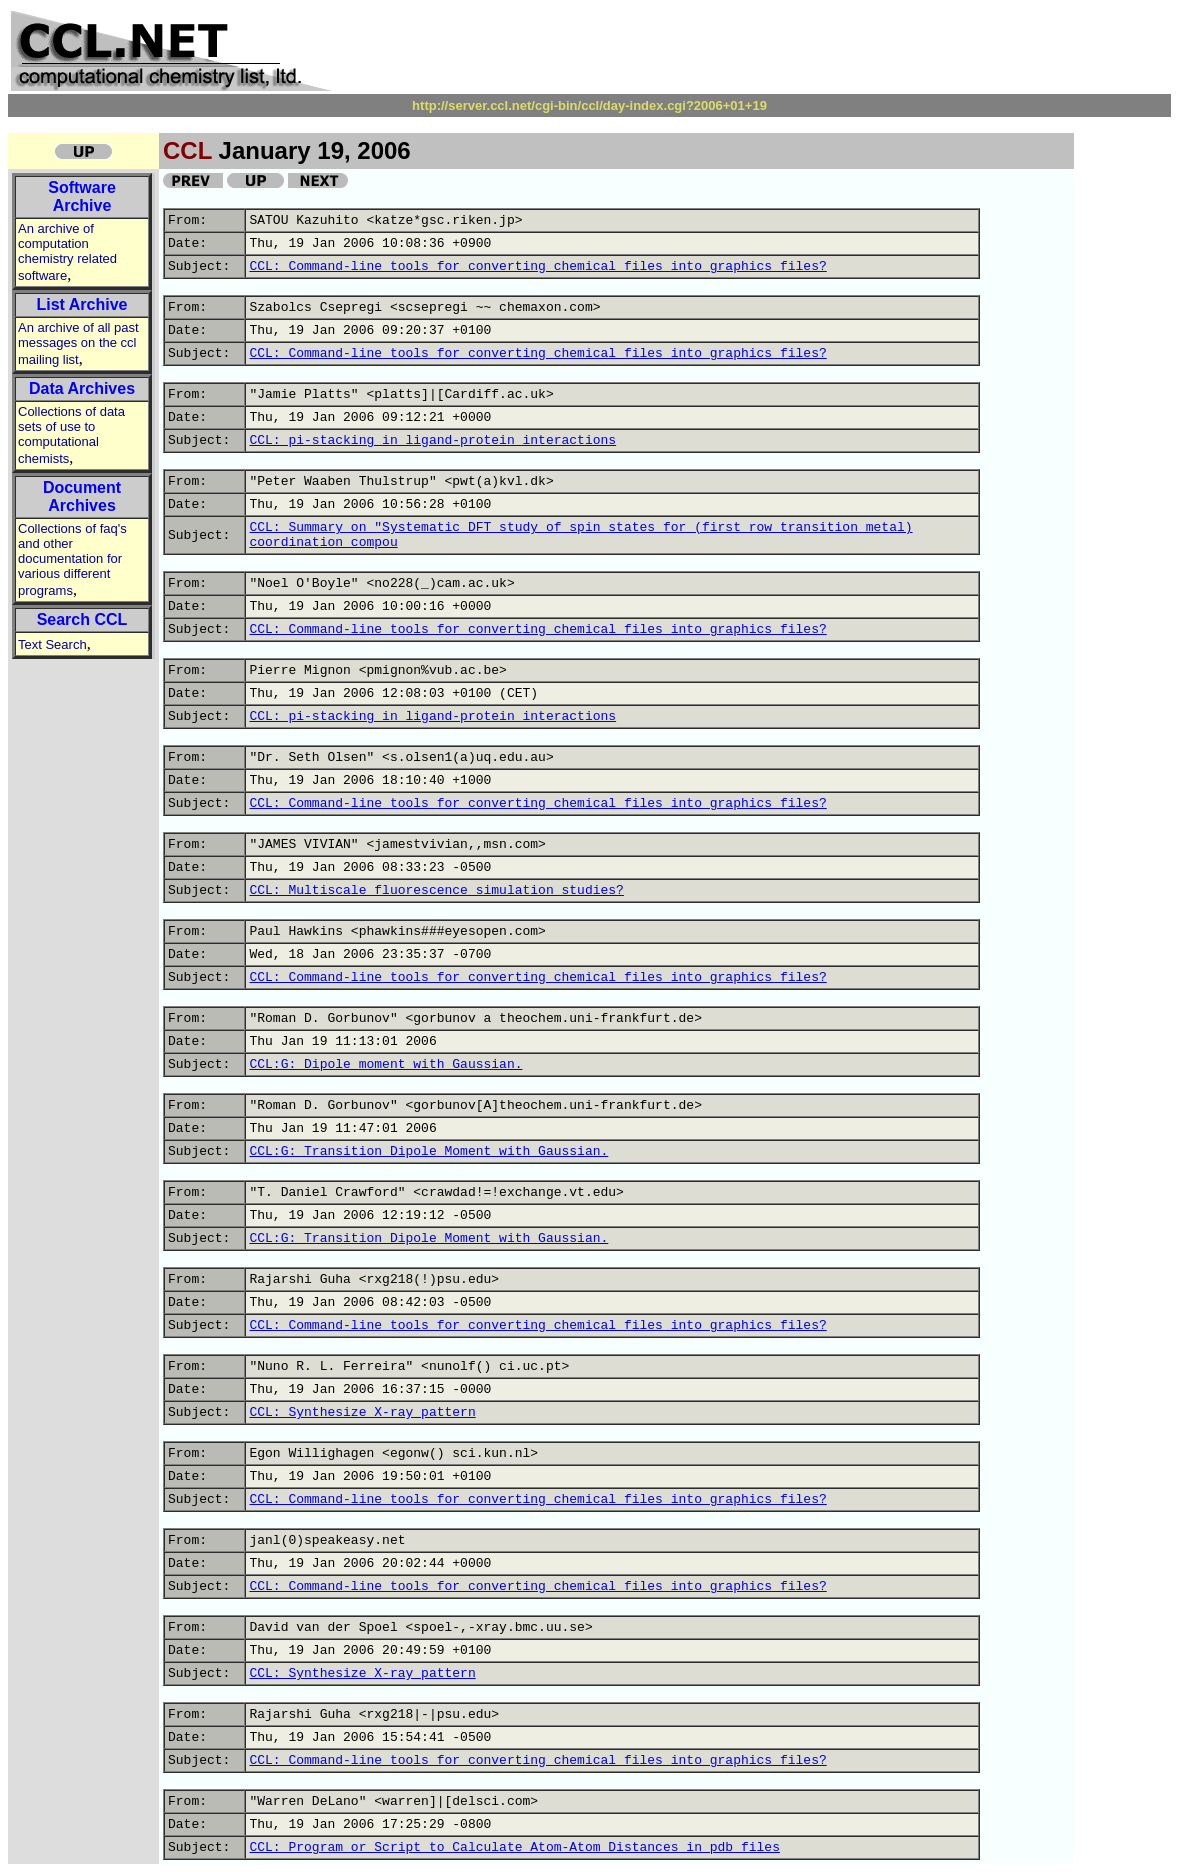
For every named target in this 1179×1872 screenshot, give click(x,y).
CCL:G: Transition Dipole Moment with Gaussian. (428, 1151)
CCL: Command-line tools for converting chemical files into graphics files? (537, 266)
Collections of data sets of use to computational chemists (71, 435)
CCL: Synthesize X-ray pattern (362, 1412)
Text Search (52, 644)
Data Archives (82, 388)
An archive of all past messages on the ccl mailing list (78, 343)
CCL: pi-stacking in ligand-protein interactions (432, 440)
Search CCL (82, 619)
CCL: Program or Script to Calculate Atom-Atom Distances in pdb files (514, 1847)
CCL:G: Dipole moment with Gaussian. (385, 1064)
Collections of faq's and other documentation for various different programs (72, 559)
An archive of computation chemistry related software (67, 252)
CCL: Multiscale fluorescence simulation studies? (436, 890)
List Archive (82, 304)
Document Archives (82, 496)
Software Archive (82, 196)
